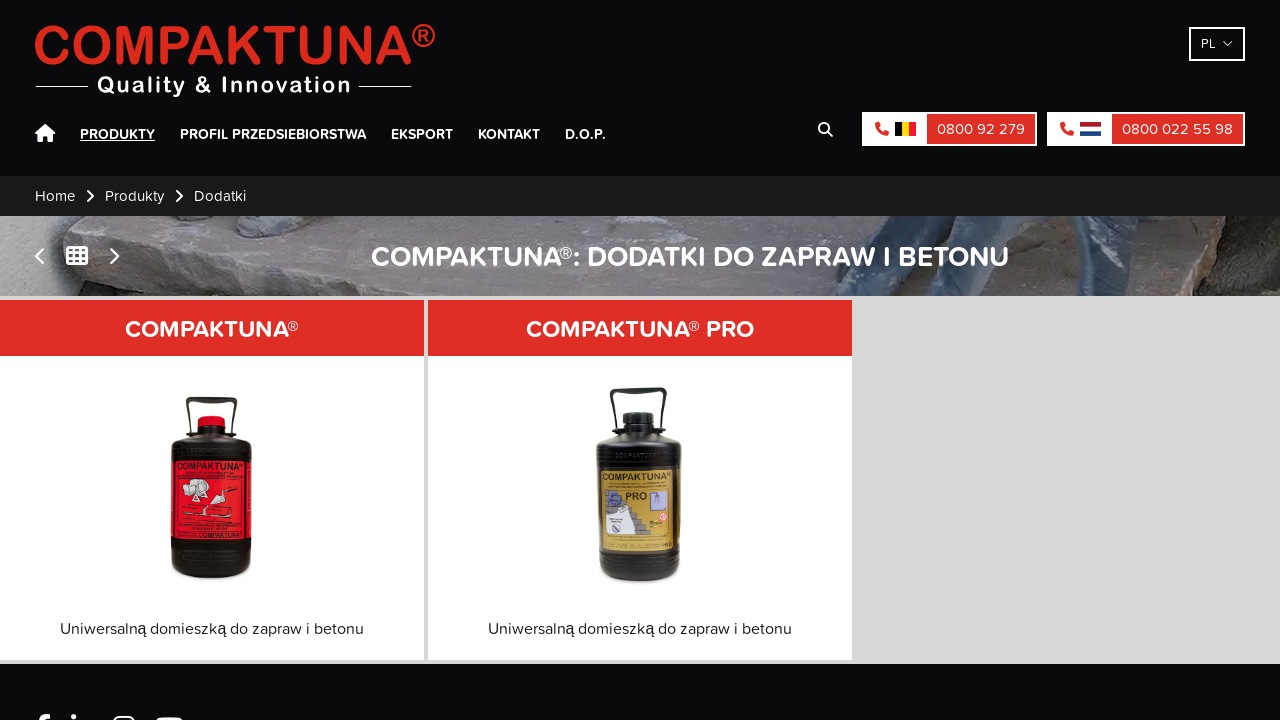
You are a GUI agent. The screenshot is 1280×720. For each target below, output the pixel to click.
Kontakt (509, 134)
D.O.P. (585, 134)
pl (1208, 43)
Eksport (422, 134)
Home (45, 134)
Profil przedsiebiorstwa (273, 134)
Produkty (117, 134)
